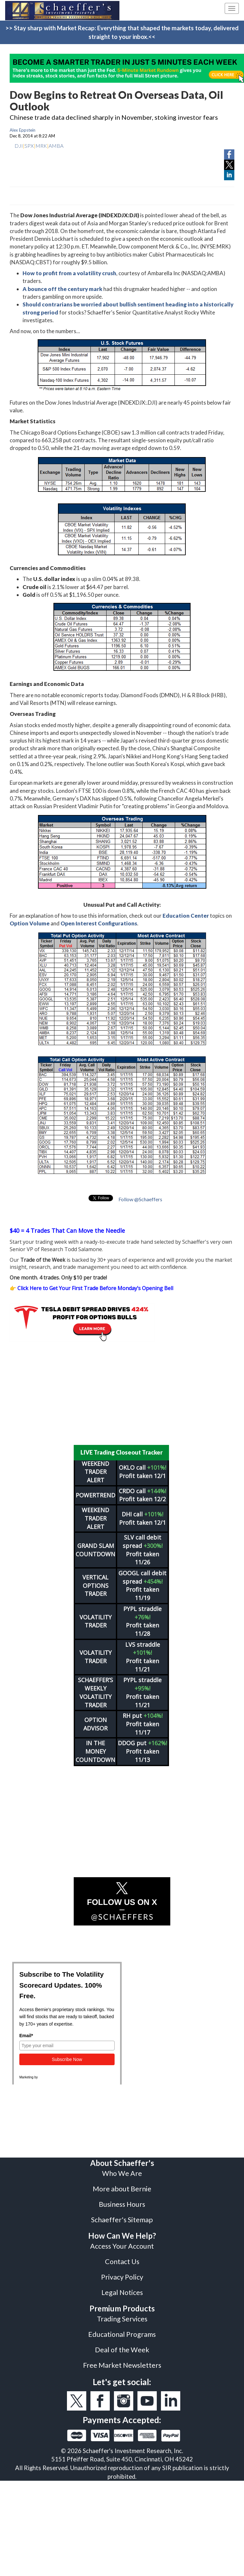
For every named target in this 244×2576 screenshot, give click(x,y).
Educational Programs (122, 2334)
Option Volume (30, 923)
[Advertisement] (122, 1393)
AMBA (56, 146)
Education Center (186, 915)
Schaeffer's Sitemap (122, 2219)
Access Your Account (122, 2246)
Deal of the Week (122, 2350)
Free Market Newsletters (122, 2365)
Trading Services (122, 2319)
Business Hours (122, 2204)
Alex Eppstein (22, 130)
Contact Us (122, 2261)
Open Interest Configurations (99, 923)
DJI (18, 146)
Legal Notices (122, 2292)
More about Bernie (122, 2189)
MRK (41, 146)
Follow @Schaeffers (140, 1199)
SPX (29, 146)
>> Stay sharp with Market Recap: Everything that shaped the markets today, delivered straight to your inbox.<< (122, 32)
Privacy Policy (122, 2277)
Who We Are (122, 2173)
